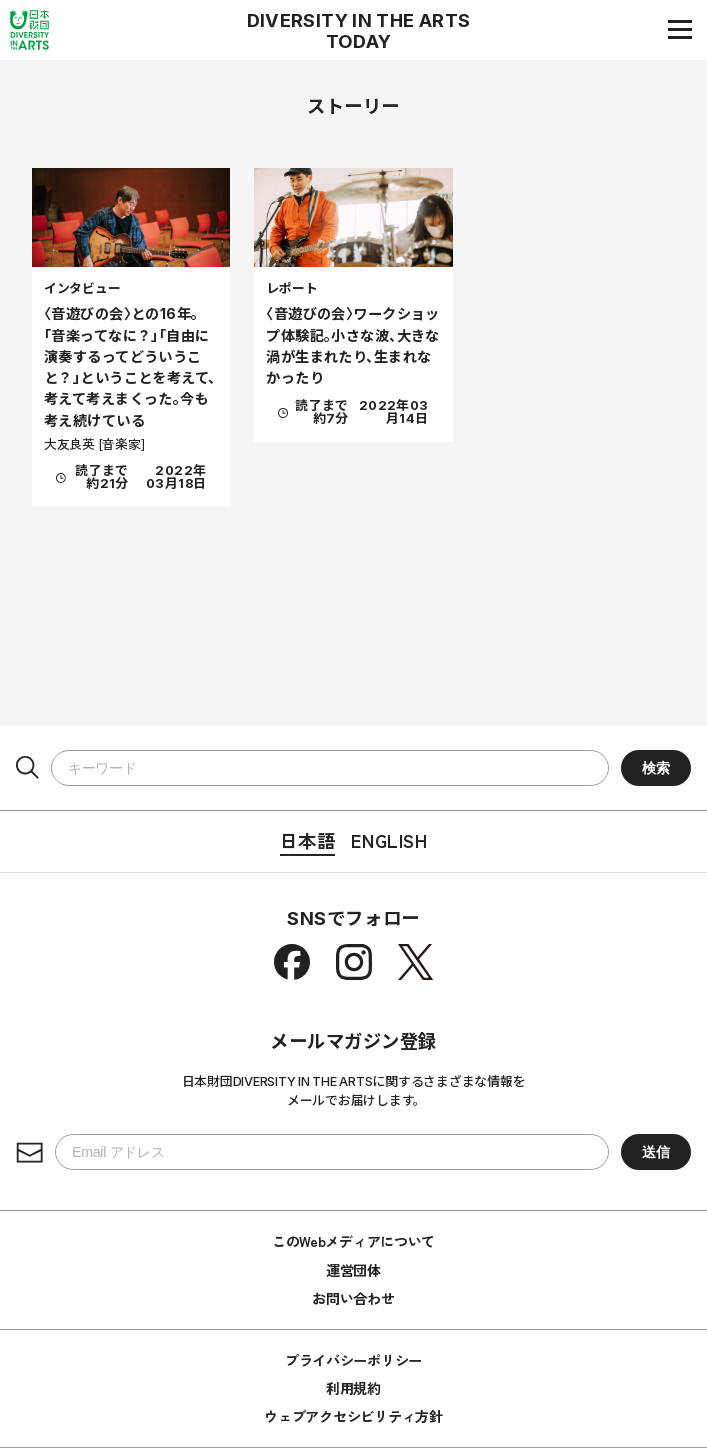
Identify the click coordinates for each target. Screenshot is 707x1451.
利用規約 (353, 1388)
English (389, 840)
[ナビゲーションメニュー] (680, 29)
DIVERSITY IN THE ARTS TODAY (359, 31)
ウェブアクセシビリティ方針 (353, 1416)
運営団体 (353, 1270)
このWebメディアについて (353, 1241)
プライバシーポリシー (353, 1360)
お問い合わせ (353, 1298)
